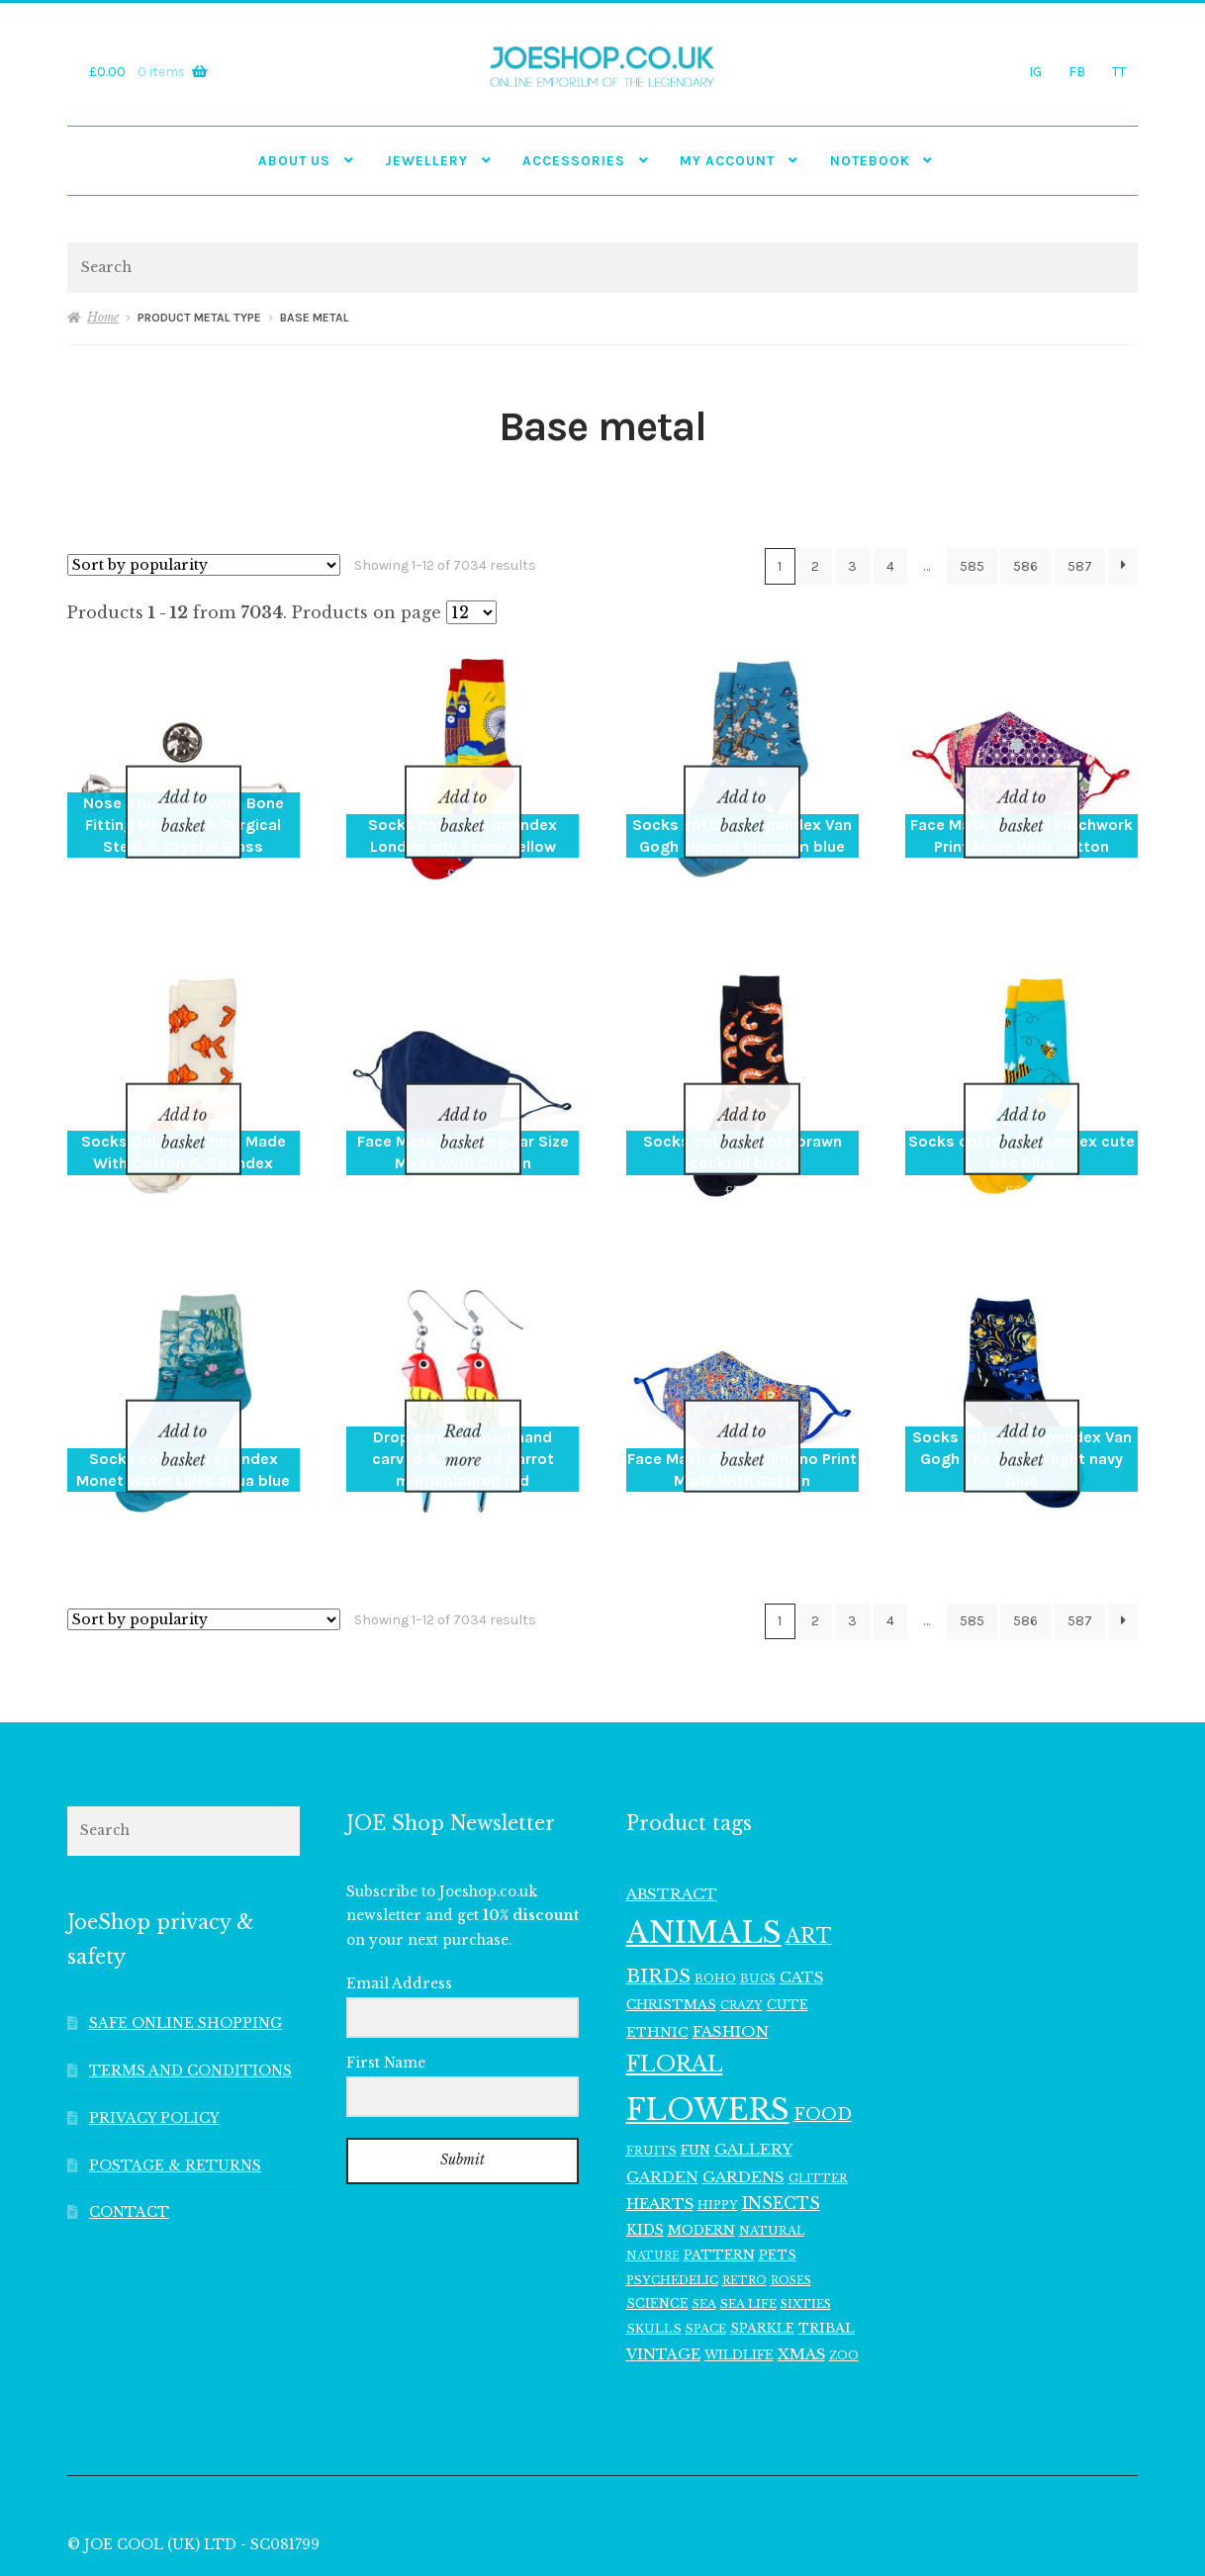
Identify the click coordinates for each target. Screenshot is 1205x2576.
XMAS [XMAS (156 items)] (801, 2277)
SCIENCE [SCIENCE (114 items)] (657, 2227)
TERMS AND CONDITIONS (190, 1993)
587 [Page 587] (1079, 566)
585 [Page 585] (972, 566)
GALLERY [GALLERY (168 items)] (753, 2072)
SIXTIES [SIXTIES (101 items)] (806, 2228)
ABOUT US (294, 160)
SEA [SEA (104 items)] (704, 2228)
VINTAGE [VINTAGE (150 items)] (663, 2277)
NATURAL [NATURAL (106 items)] (771, 2155)
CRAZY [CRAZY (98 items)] (741, 1929)
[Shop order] (203, 565)
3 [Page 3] (852, 566)
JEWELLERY (426, 160)
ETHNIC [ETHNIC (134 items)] (657, 1955)
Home (103, 317)
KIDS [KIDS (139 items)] (645, 2154)
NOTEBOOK (870, 160)
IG (1035, 71)
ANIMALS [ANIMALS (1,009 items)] (704, 1857)
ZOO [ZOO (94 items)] (844, 2278)
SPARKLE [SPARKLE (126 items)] (762, 2251)
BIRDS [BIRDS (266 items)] (658, 1899)
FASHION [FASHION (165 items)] (731, 1954)
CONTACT (129, 2136)
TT (1119, 71)
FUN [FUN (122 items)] (695, 2073)
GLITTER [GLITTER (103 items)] (818, 2101)
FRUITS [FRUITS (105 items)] (651, 2073)
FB (1076, 71)
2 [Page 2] (815, 566)
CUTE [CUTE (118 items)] (787, 1928)
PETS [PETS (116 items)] (777, 2177)
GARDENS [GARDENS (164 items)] (743, 2099)
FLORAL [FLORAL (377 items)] (674, 1987)
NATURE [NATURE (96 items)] (653, 2178)
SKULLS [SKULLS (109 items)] (654, 2251)
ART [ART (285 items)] (809, 1860)
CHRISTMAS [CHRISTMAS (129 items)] (671, 1928)
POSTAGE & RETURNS (175, 2088)
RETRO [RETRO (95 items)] (744, 2203)
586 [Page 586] (1025, 566)
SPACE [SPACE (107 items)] (706, 2251)
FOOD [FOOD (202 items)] (822, 2037)
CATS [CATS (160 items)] (801, 1901)
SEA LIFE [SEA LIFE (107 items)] (748, 2228)
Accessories (573, 160)
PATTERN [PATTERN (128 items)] (719, 2177)
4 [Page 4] (890, 566)
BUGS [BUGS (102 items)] (758, 1902)
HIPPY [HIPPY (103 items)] (717, 2129)
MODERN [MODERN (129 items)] (701, 2154)
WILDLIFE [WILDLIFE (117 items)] (739, 2277)
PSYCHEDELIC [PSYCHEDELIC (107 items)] (672, 2203)
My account (727, 160)
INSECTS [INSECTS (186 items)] (781, 2127)
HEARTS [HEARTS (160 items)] (660, 2128)
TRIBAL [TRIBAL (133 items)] (826, 2251)
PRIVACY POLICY (154, 2041)
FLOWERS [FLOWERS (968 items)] (707, 2033)
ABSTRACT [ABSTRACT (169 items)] (671, 1816)
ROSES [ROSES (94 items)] (791, 2203)
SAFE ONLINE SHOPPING (185, 1946)
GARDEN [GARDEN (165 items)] (662, 2099)
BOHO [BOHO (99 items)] (715, 1902)
